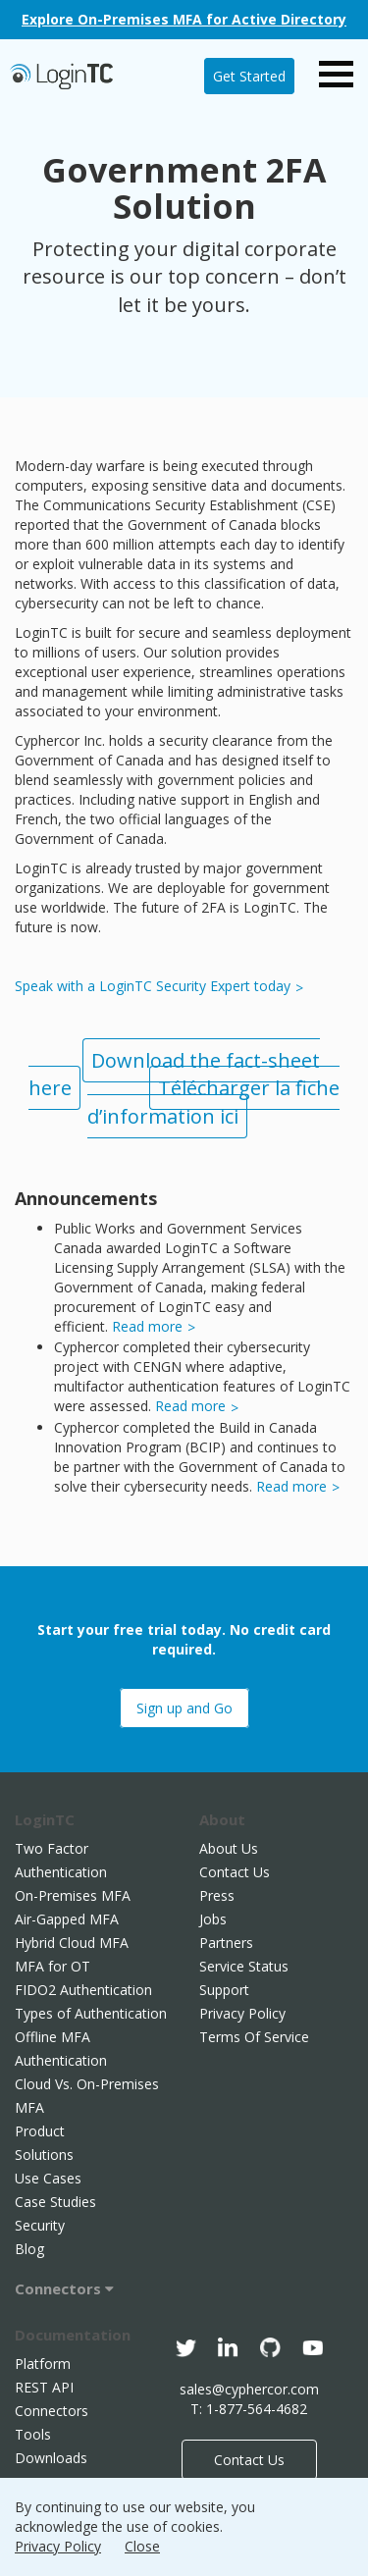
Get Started (249, 76)
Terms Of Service (254, 2036)
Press (217, 1895)
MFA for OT (52, 1966)
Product (40, 2131)
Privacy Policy (242, 2013)
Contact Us (234, 1872)
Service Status (244, 1966)
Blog (29, 2248)
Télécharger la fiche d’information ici (214, 1102)
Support (224, 1989)
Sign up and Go (184, 1708)
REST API (44, 2387)
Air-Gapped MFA (67, 1919)
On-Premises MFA (73, 1895)
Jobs (213, 1919)
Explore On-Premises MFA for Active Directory (184, 19)
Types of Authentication (91, 2013)
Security (40, 2225)
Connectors (64, 2288)
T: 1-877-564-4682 (248, 2408)
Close (142, 2546)
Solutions (44, 2154)
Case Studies (55, 2201)
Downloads (51, 2457)
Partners (226, 1942)
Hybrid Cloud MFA (72, 1942)
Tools (33, 2434)
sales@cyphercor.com (249, 2389)
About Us (228, 1848)
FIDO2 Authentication (83, 1989)
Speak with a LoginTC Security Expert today (152, 985)
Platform (43, 2363)
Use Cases (48, 2178)
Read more (147, 1326)
